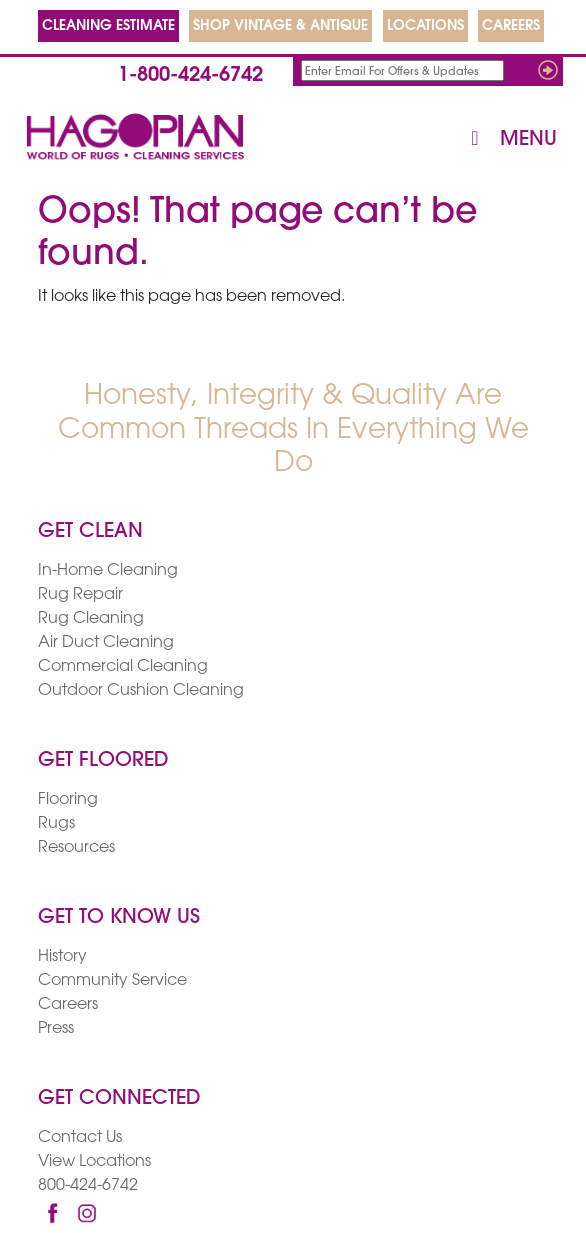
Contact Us (80, 1138)
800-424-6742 (88, 1186)
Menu (509, 139)
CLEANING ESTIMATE (108, 27)
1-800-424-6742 (190, 76)
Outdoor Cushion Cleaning (141, 691)
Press (56, 1029)
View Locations (94, 1162)
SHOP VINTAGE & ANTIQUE (280, 27)
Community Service (112, 981)
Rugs (56, 824)
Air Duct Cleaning (106, 643)
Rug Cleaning (91, 619)
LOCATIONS (425, 27)
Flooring (68, 800)
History (62, 957)
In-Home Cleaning (108, 571)
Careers (68, 1005)
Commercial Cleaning (123, 667)
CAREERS (511, 27)
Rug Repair (80, 595)
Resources (76, 848)
